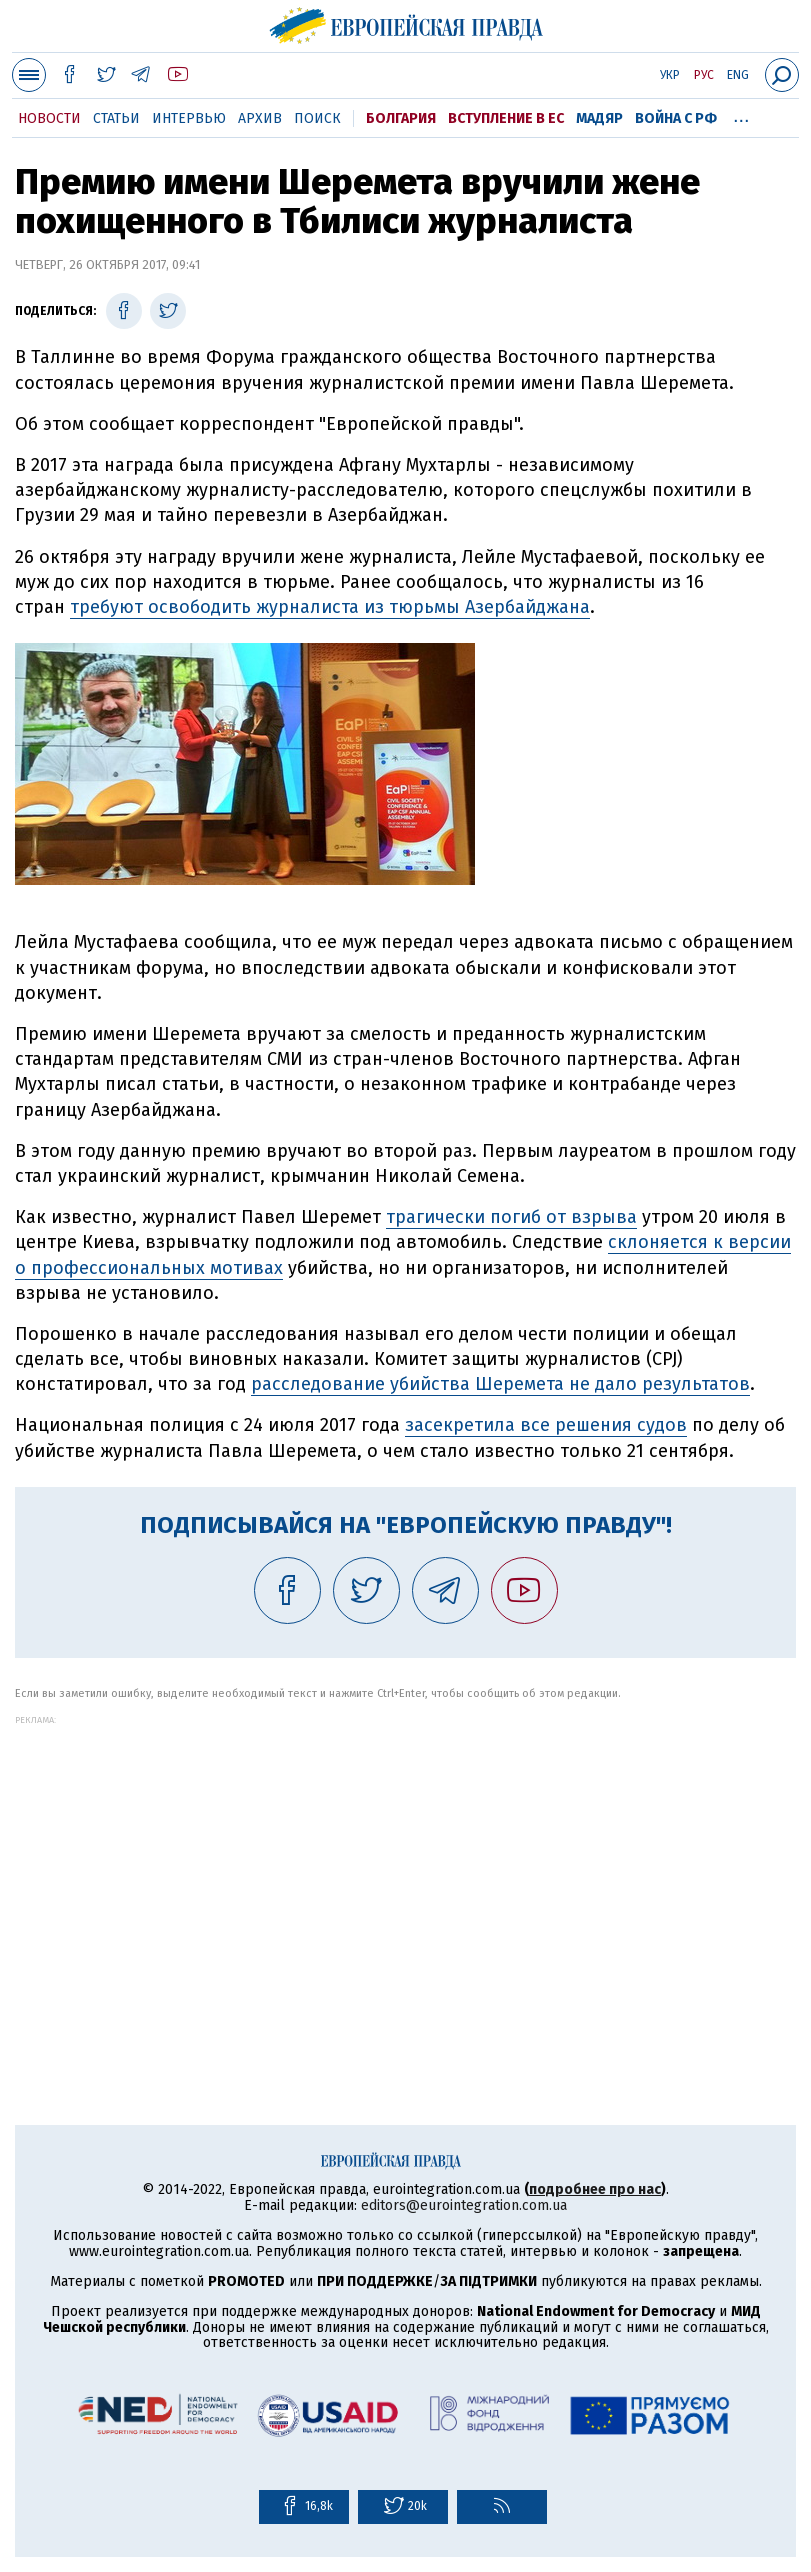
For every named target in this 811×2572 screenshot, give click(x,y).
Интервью (189, 118)
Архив (260, 118)
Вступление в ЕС (506, 118)
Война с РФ (676, 118)
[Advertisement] (405, 1865)
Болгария (401, 118)
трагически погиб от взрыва (511, 1217)
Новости (49, 118)
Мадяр (599, 118)
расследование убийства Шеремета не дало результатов (500, 1384)
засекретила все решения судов (546, 1425)
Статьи (116, 118)
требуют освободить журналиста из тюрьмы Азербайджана (330, 607)
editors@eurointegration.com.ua (464, 2205)
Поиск (317, 118)
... (741, 115)
